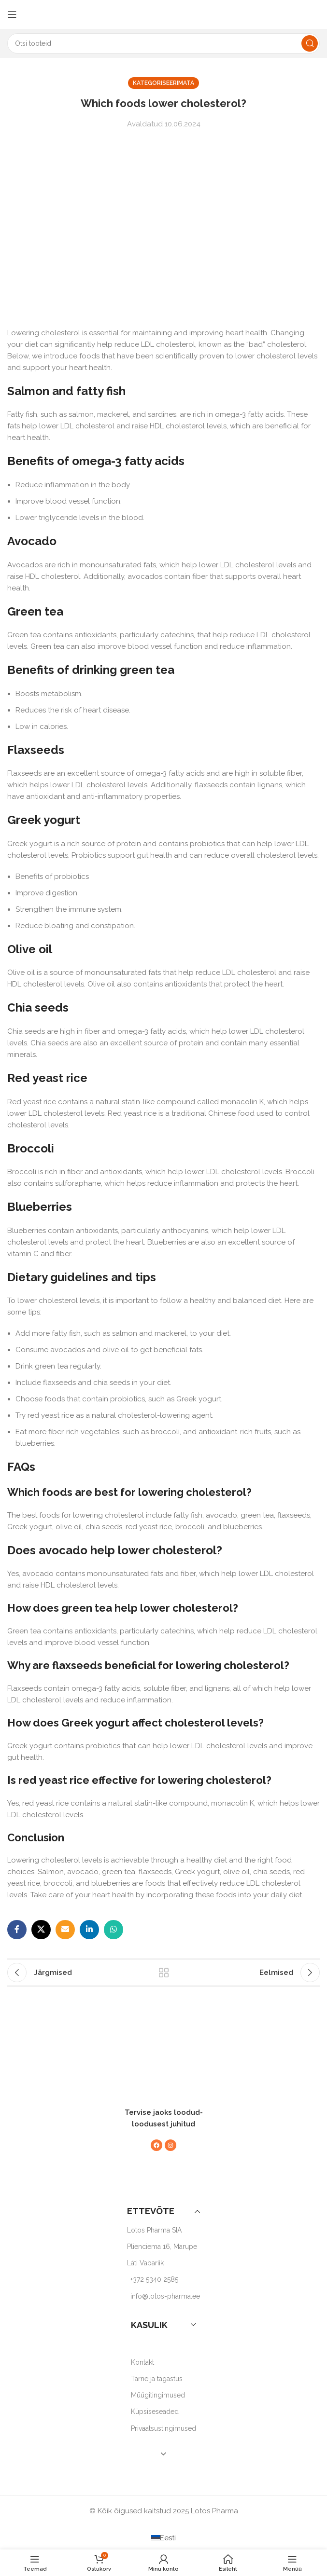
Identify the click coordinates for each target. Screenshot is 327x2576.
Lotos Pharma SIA (154, 2230)
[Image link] (158, 2068)
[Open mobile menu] (12, 14)
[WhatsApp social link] (113, 1929)
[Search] (163, 43)
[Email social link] (65, 1929)
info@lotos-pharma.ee (165, 2296)
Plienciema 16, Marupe (162, 2246)
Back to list (164, 1972)
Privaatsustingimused (163, 2428)
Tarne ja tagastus (157, 2379)
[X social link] (41, 1929)
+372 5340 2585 (154, 2279)
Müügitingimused (158, 2395)
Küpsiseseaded (155, 2411)
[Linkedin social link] (89, 1929)
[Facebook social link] (17, 1929)
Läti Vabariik (145, 2263)
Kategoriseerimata (163, 83)
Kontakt (142, 2362)
